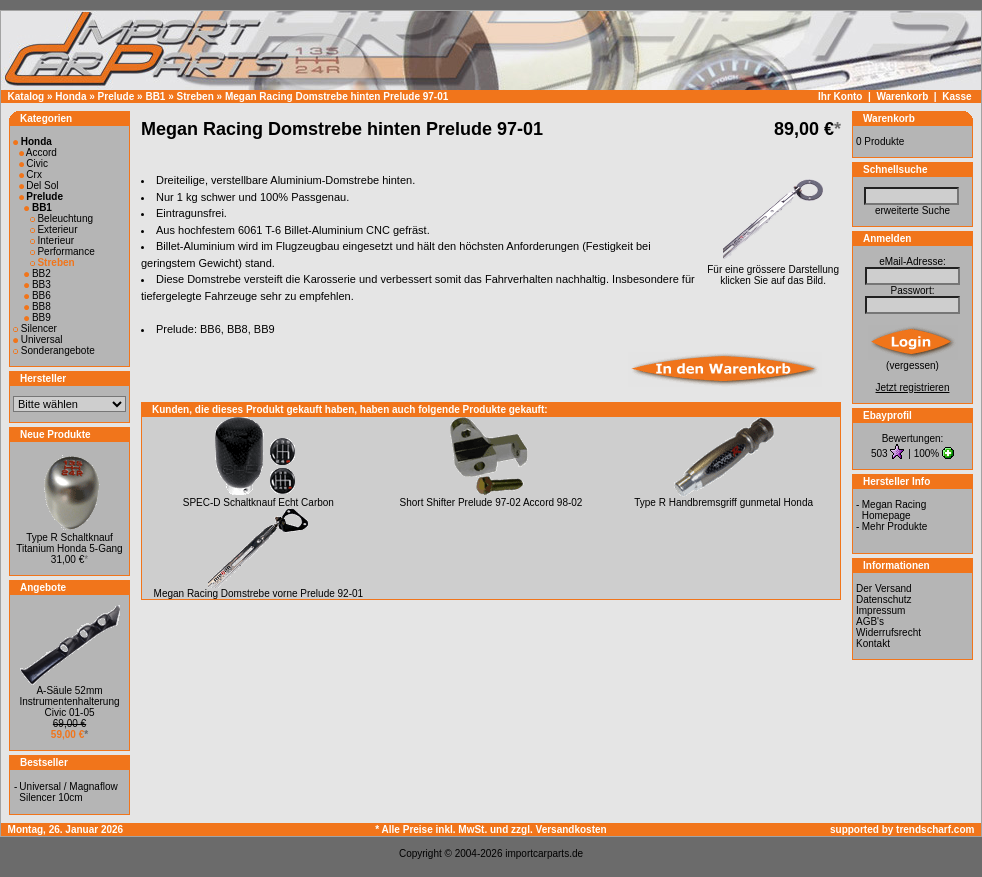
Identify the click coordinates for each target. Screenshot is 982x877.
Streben (195, 96)
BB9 (37, 317)
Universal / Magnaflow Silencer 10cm (68, 792)
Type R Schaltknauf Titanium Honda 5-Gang (69, 543)
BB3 (37, 284)
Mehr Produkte (895, 526)
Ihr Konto (840, 96)
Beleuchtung (61, 218)
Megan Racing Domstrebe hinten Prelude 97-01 (336, 96)
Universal (37, 339)
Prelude (116, 96)
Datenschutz (884, 599)
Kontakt (873, 643)
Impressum (880, 610)
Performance (62, 251)
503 (880, 453)
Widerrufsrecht (888, 632)
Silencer (35, 328)
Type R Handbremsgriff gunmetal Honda (723, 502)
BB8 (37, 306)
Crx (30, 174)
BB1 (155, 96)
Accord (38, 152)
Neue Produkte (55, 434)
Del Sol (39, 185)
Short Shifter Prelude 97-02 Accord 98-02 (491, 502)
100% (927, 453)
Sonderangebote (54, 350)
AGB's (870, 621)
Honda (70, 96)
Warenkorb (902, 96)
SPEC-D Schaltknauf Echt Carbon (258, 502)
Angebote (43, 587)
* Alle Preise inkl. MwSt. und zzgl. (455, 829)
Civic (33, 163)
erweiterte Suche (912, 210)
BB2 (37, 273)
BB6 (37, 295)
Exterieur (54, 229)
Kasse (956, 96)
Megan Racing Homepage (894, 510)
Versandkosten (571, 829)
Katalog (26, 96)
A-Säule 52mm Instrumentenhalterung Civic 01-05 (69, 701)
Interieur (52, 240)
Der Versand (884, 588)
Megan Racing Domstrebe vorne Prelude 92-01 (259, 593)
